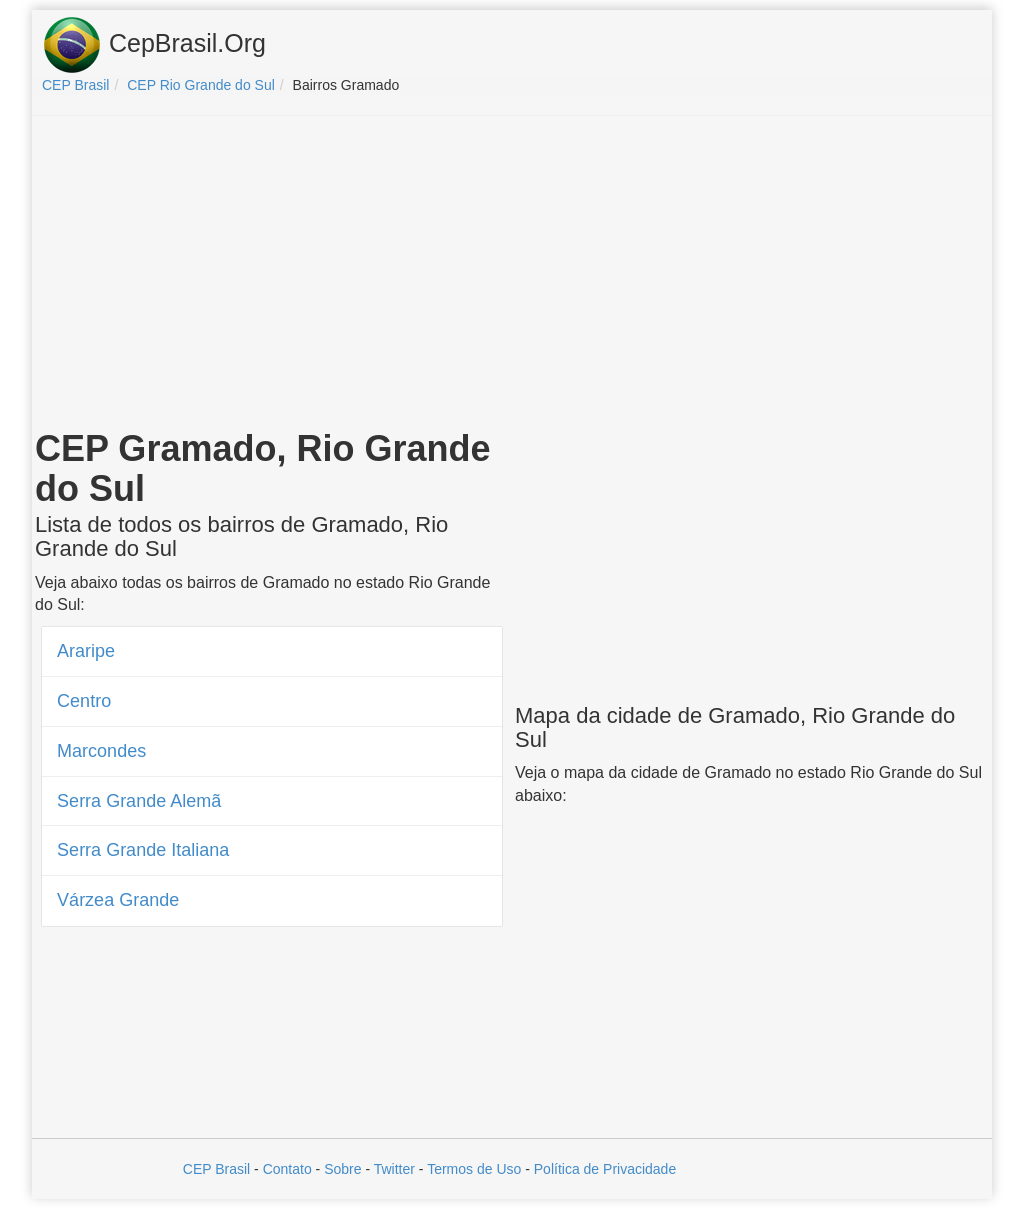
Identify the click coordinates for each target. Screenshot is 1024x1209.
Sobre (342, 1169)
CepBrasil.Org (154, 45)
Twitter (394, 1169)
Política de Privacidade (605, 1169)
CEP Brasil (216, 1169)
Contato (287, 1169)
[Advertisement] (512, 276)
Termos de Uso (474, 1169)
